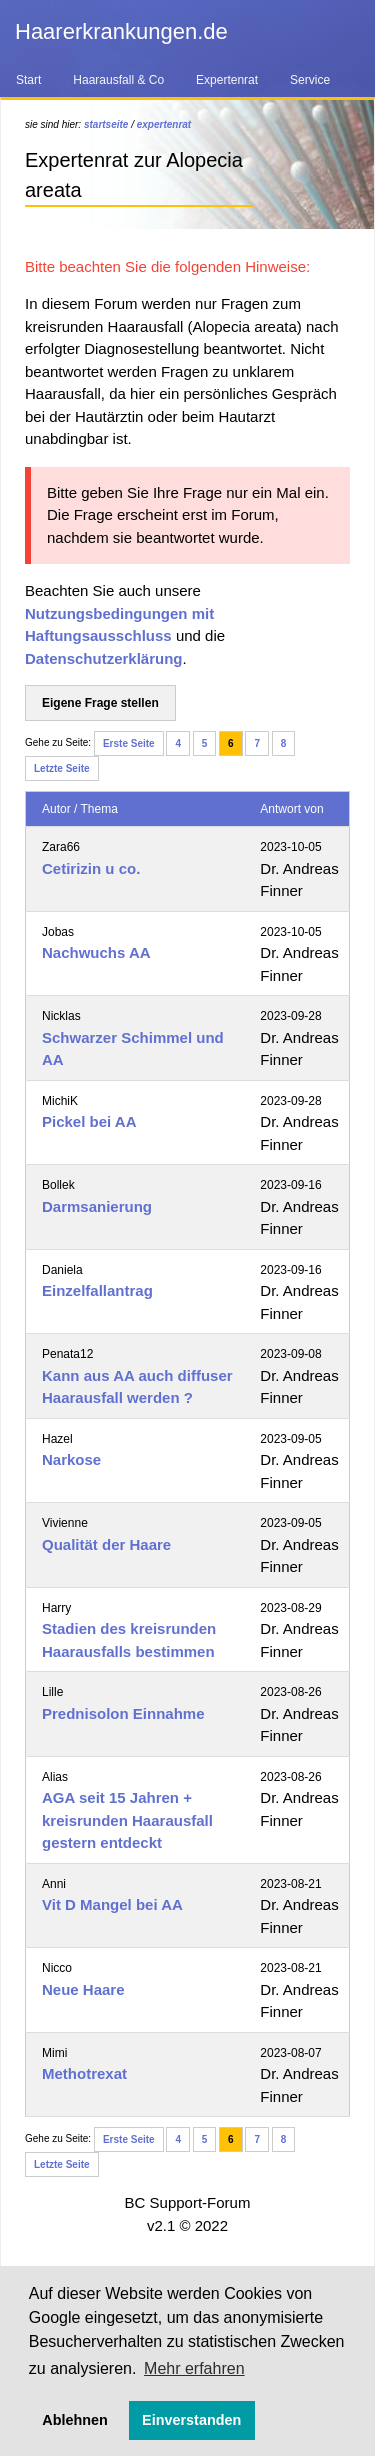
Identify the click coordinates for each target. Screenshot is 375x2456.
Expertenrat (227, 80)
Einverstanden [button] (191, 2420)
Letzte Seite (62, 768)
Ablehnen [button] (75, 2420)
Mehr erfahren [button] (194, 2368)
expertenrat (164, 124)
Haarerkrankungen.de (121, 31)
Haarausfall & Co (118, 80)
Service (310, 80)
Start (28, 80)
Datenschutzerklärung (104, 658)
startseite (106, 124)
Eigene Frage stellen (100, 703)
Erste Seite (129, 743)
